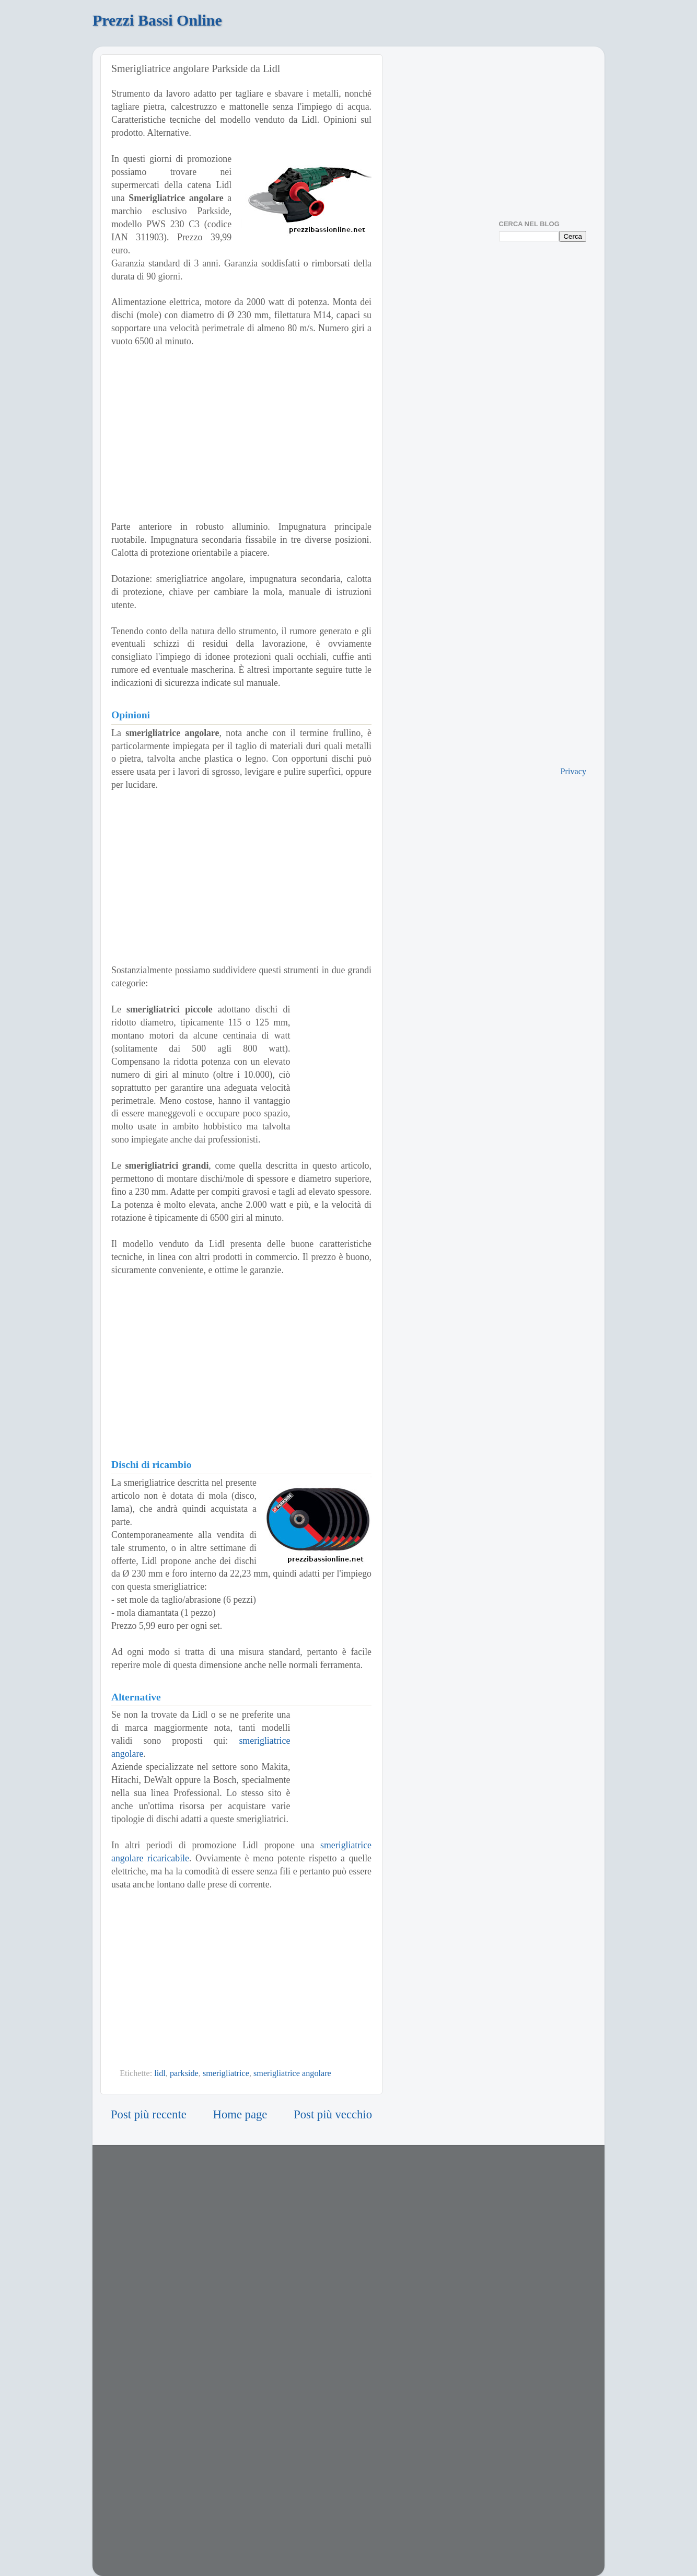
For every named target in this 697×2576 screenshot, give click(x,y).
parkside (184, 2073)
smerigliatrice (226, 2073)
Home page (240, 2114)
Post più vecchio (333, 2114)
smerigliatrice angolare (292, 2073)
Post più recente (149, 2114)
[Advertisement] (241, 434)
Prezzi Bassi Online (157, 20)
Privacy (573, 771)
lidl (160, 2073)
